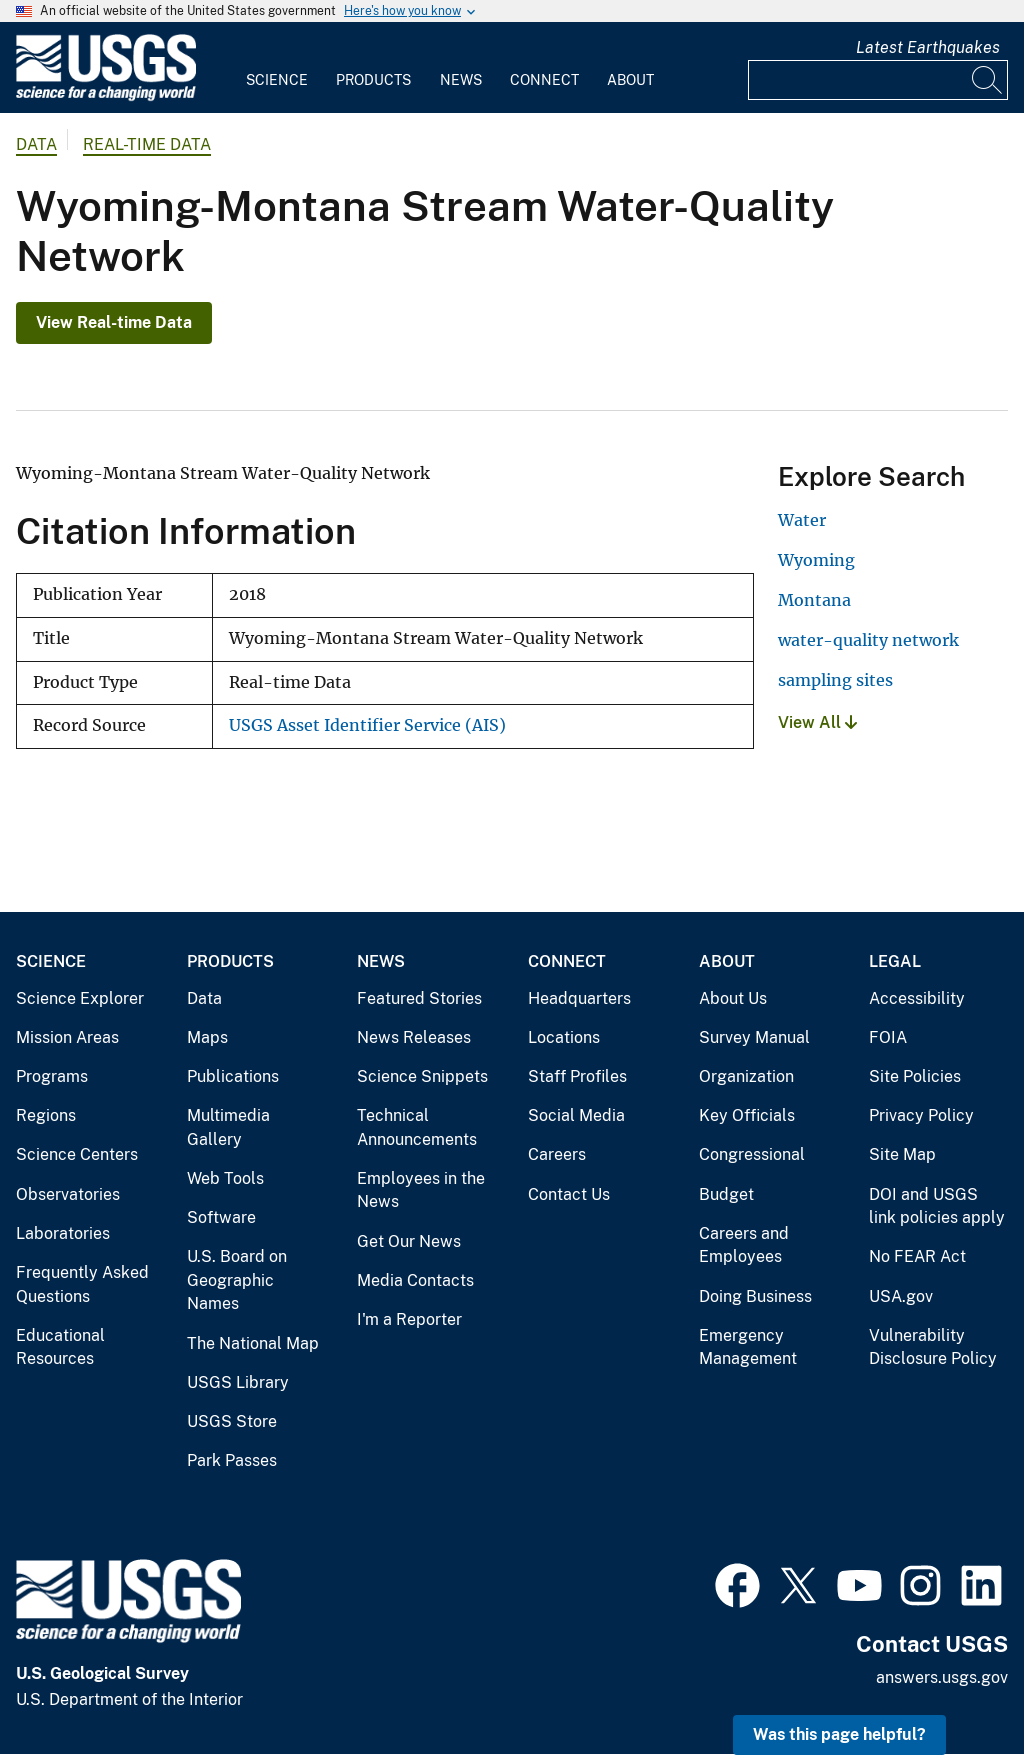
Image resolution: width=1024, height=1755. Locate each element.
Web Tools (225, 1178)
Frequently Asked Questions (82, 1284)
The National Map (253, 1343)
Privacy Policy (921, 1115)
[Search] (988, 80)
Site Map (902, 1154)
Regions (46, 1115)
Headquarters (579, 998)
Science (277, 80)
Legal (895, 961)
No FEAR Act (917, 1256)
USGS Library (238, 1382)
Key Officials (747, 1115)
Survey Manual (754, 1037)
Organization (746, 1076)
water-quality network (868, 640)
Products (373, 80)
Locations (564, 1037)
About (630, 80)
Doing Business (755, 1296)
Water (802, 520)
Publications (233, 1076)
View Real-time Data (114, 322)
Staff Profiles (577, 1076)
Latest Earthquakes (928, 47)
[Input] (878, 80)
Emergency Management (748, 1347)
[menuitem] (277, 68)
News (461, 80)
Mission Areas (67, 1037)
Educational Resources (60, 1347)
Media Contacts (415, 1280)
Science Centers (77, 1154)
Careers (557, 1154)
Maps (207, 1037)
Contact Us (569, 1194)
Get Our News (409, 1241)
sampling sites (835, 680)
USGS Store (232, 1421)
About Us (733, 998)
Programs (52, 1076)
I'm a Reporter (409, 1319)
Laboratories (63, 1233)
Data (204, 998)
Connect (544, 80)
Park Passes (232, 1460)
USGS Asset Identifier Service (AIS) (367, 725)
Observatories (68, 1194)
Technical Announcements (417, 1127)
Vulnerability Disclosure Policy (933, 1347)
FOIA (888, 1037)
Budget (726, 1194)
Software (221, 1217)
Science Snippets (422, 1076)
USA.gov (901, 1296)
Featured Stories (419, 998)
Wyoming (816, 560)
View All (817, 722)
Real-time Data (147, 144)
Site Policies (915, 1076)
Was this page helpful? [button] (839, 1734)
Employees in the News (421, 1190)
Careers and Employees (744, 1245)
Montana (814, 600)
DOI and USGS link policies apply (937, 1206)
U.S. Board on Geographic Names (237, 1280)
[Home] (106, 96)
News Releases (414, 1037)
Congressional (752, 1154)
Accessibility (917, 998)
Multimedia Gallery (228, 1127)
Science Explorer (80, 998)
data (36, 144)
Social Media (576, 1115)
